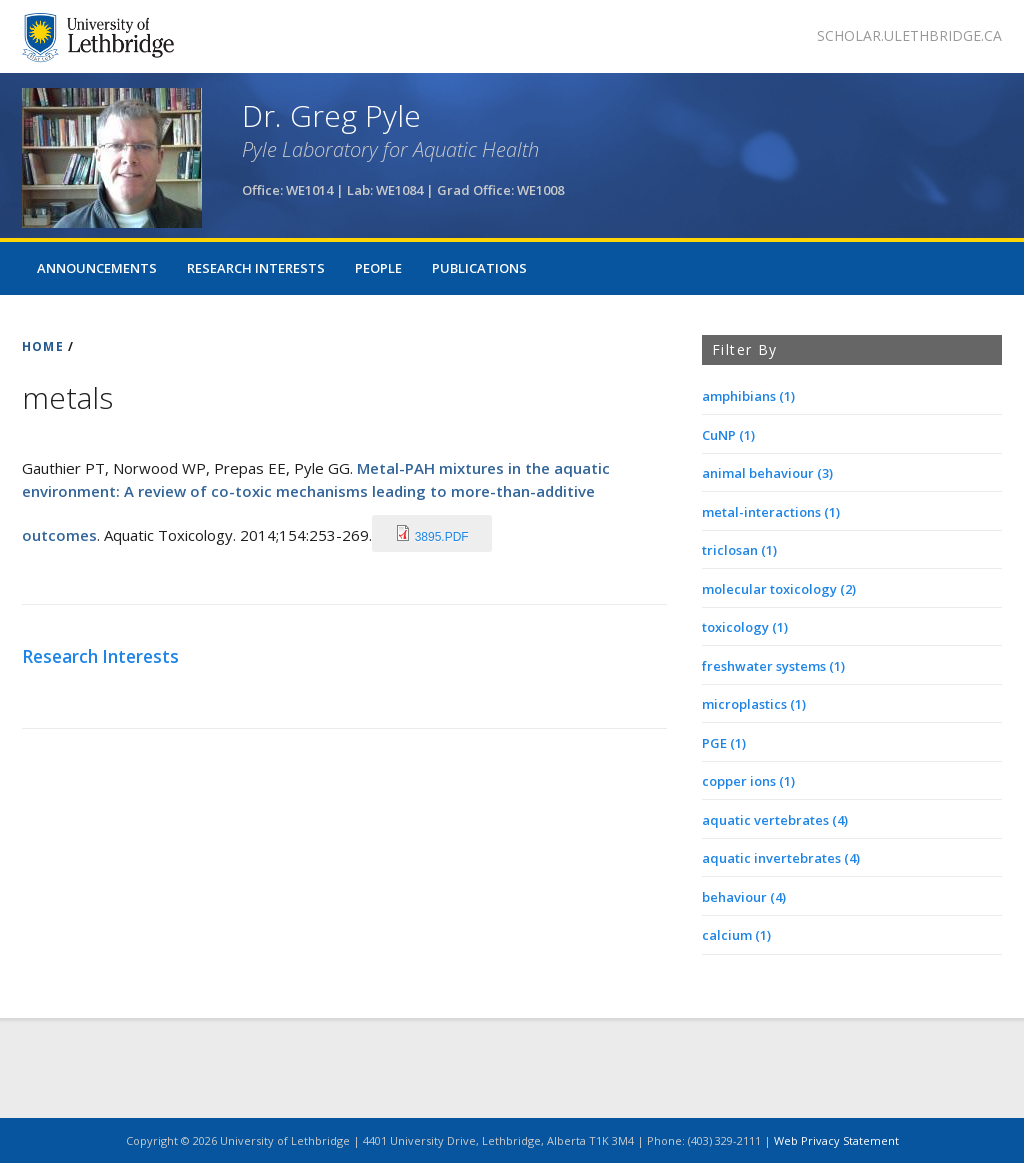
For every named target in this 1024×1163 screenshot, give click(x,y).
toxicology (745, 627)
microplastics (754, 704)
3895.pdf (442, 537)
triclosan (739, 550)
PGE (724, 743)
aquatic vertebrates (775, 820)
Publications (479, 268)
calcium (736, 935)
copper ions (748, 781)
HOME (43, 346)
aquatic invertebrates (781, 858)
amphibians (748, 396)
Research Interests (256, 268)
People (378, 268)
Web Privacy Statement (836, 1140)
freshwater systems (773, 666)
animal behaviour (767, 473)
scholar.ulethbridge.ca (909, 35)
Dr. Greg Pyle (331, 115)
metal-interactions (771, 512)
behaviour (744, 897)
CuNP (728, 435)
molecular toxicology (779, 589)
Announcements (97, 268)
